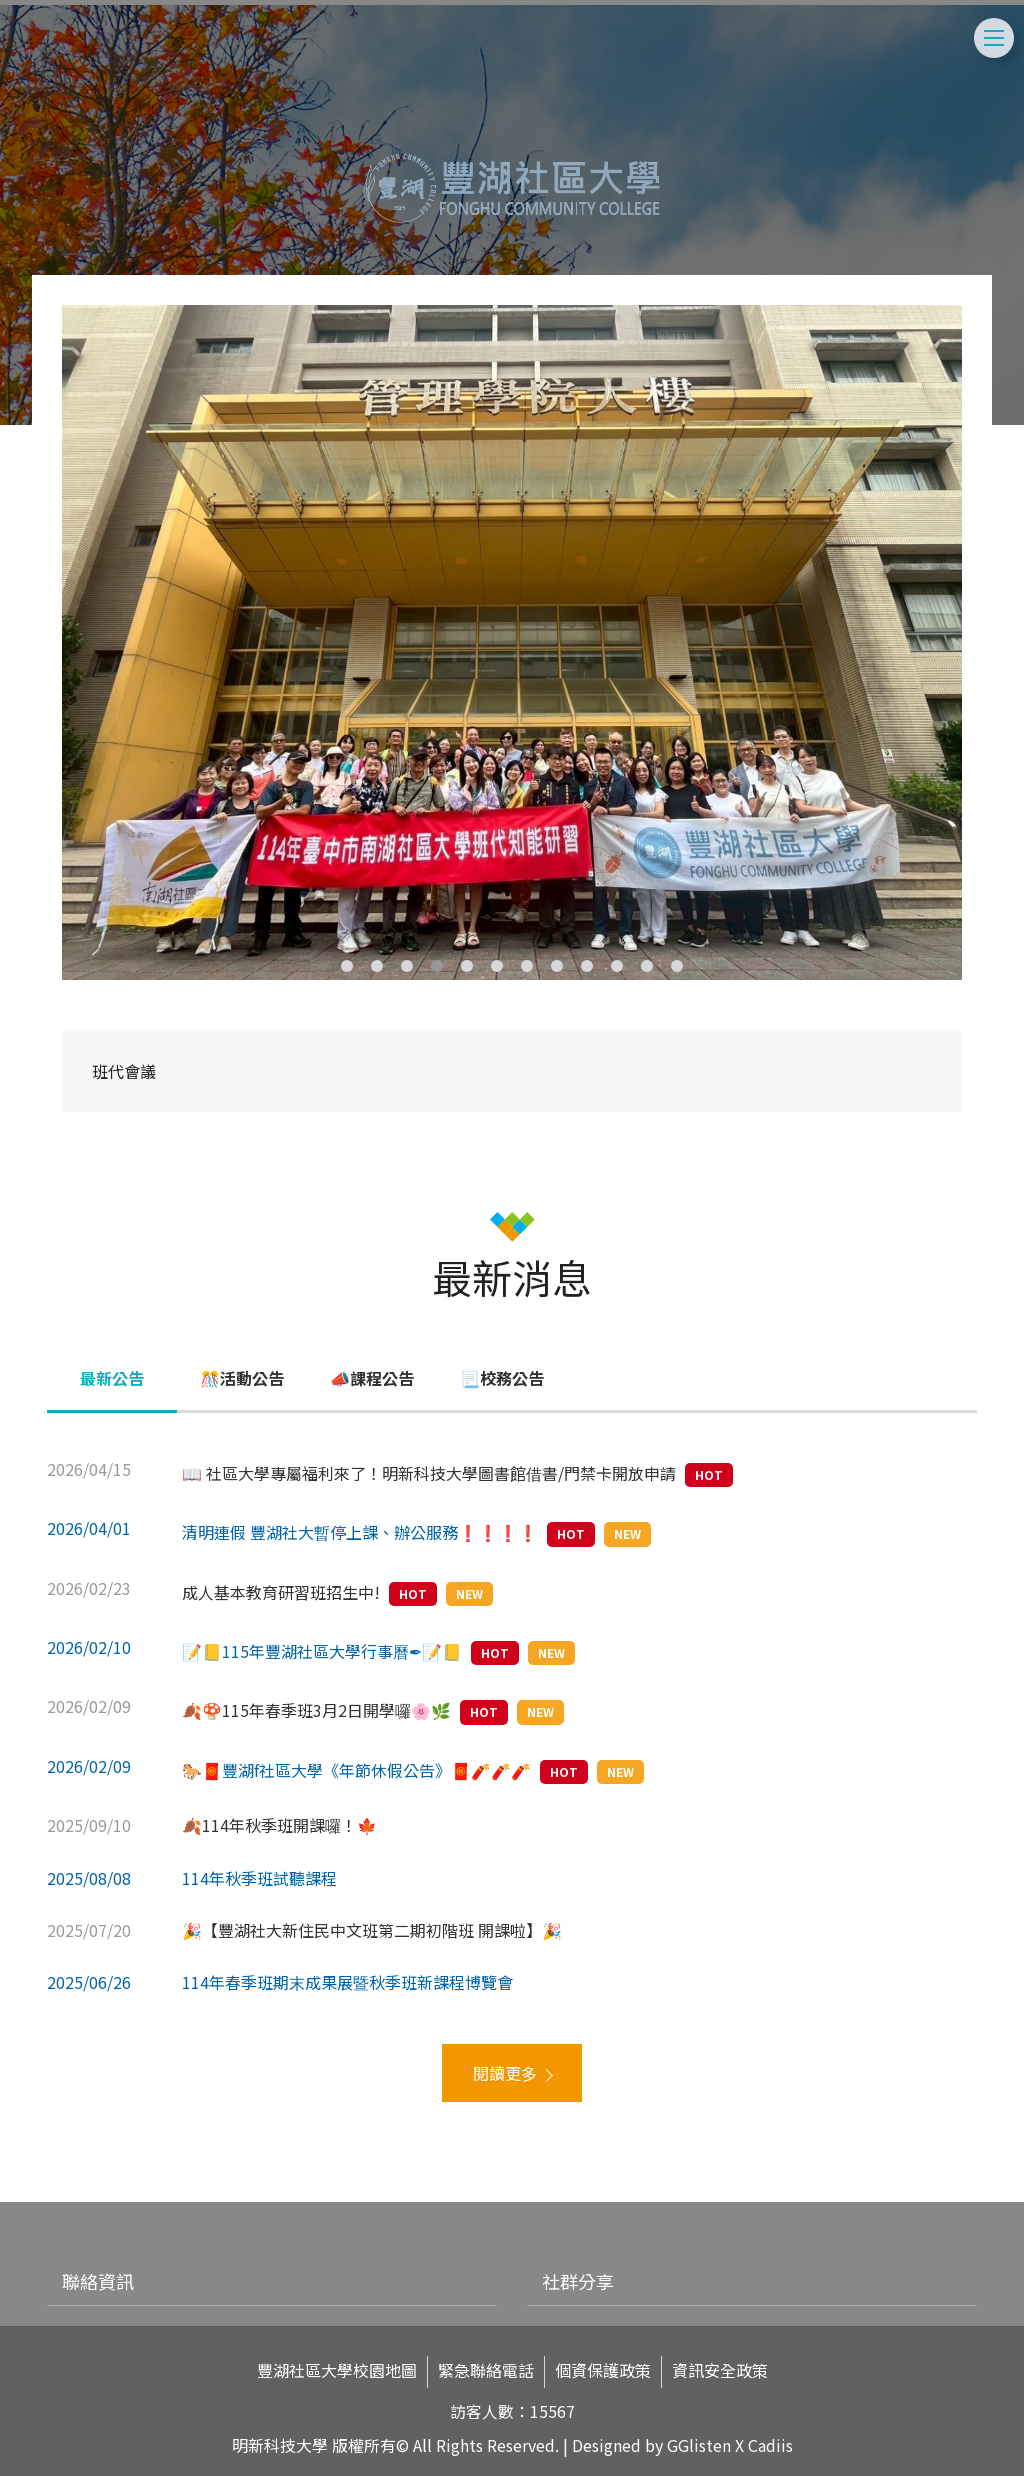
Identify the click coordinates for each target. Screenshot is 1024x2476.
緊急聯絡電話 (486, 2370)
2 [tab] (377, 966)
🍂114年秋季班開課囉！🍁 (279, 1825)
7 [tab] (527, 966)
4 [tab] (437, 966)
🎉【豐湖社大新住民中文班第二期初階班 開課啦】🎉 (372, 1930)
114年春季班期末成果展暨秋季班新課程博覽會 (347, 1982)
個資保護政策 (603, 2370)
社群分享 (578, 2281)
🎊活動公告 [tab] (242, 1378)
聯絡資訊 (98, 2281)
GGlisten (699, 2445)
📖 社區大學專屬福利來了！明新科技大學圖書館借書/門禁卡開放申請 (429, 1473)
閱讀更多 (505, 2073)
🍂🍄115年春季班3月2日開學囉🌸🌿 (316, 1710)
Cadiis (770, 2445)
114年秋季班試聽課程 (259, 1878)
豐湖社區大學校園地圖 (337, 2370)
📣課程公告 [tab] (372, 1378)
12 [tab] (677, 966)
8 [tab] (557, 966)
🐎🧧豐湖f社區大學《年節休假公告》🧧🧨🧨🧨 (356, 1770)
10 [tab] (617, 966)
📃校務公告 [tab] (502, 1378)
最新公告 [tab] (112, 1378)
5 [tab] (467, 966)
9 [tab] (587, 966)
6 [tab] (497, 966)
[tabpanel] (512, 642)
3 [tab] (407, 966)
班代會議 (124, 1071)
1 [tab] (347, 966)
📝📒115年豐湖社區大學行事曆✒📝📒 (322, 1651)
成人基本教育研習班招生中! (281, 1592)
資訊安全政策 (720, 2370)
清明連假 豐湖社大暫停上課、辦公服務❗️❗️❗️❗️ (360, 1532)
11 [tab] (647, 966)
